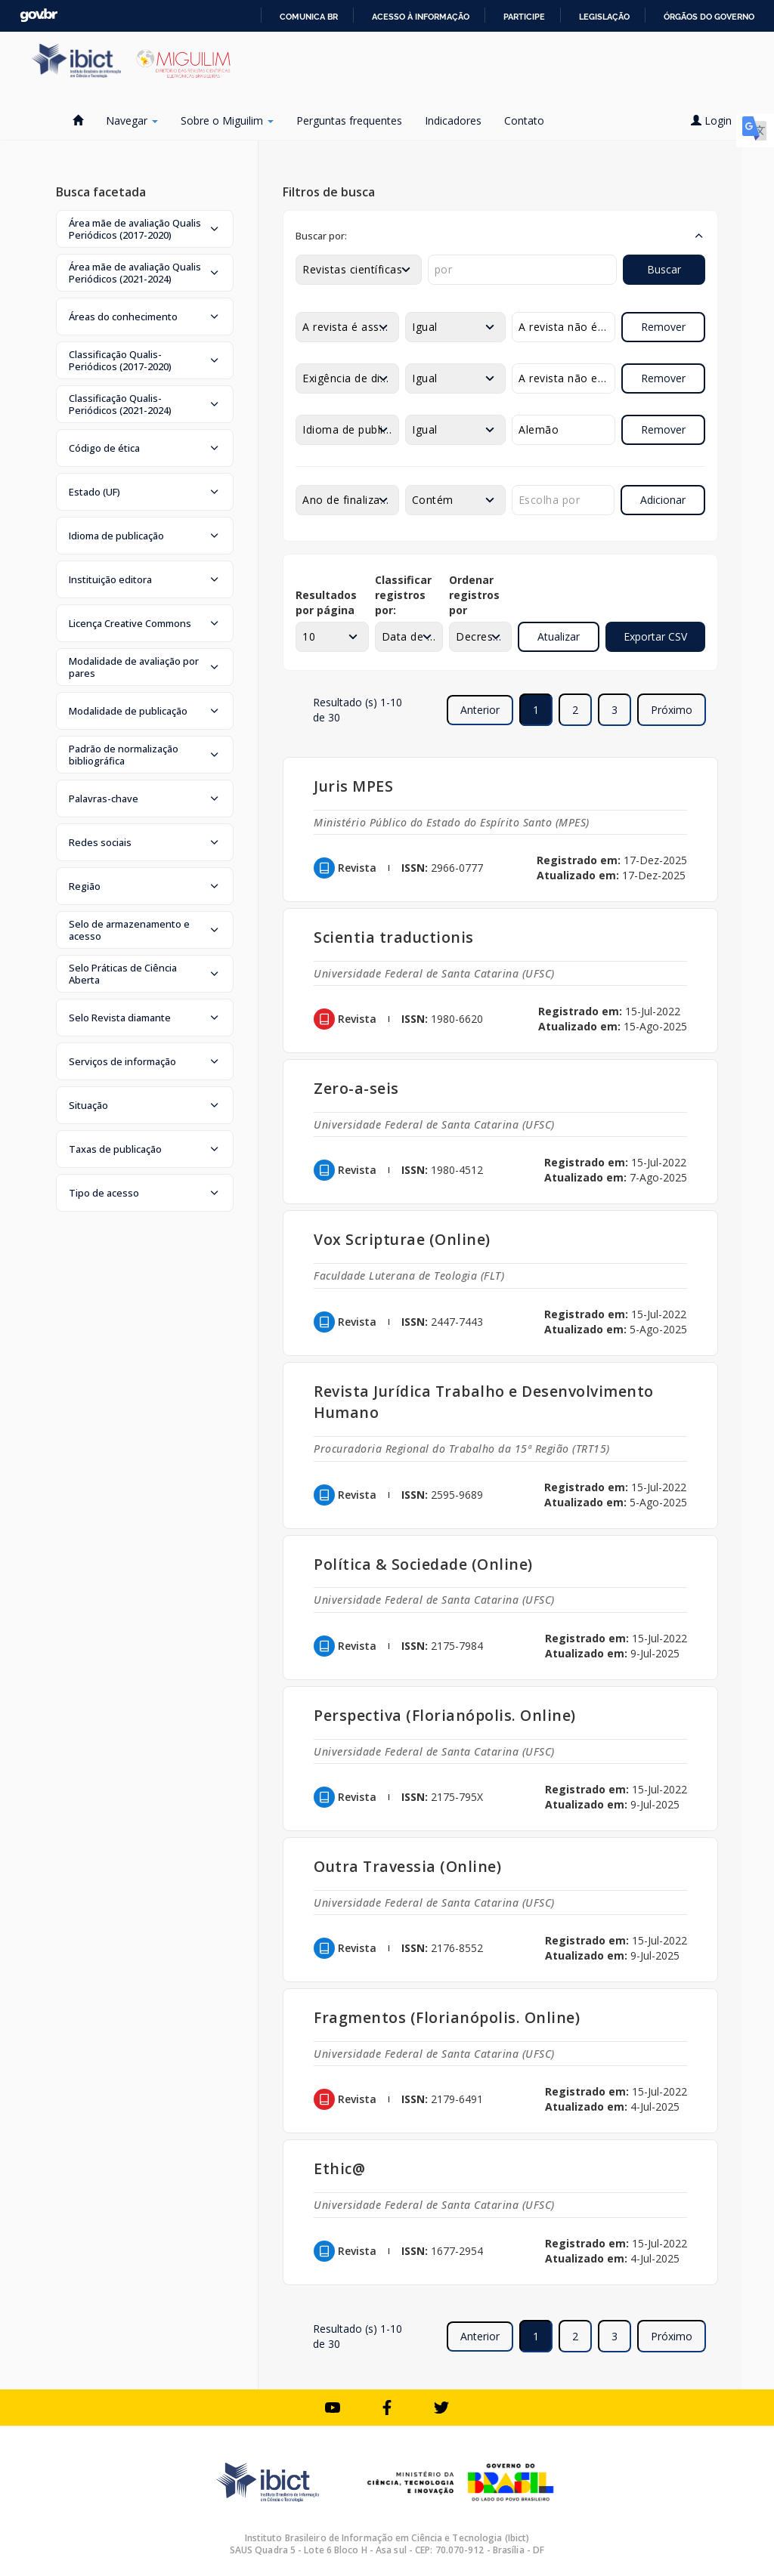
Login (716, 120)
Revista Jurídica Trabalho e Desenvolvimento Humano (484, 1402)
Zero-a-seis (356, 1088)
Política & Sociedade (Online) (423, 1564)
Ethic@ (339, 2168)
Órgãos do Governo (709, 16)
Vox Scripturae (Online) (402, 1239)
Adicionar (663, 500)
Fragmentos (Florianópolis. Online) (447, 2017)
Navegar (132, 120)
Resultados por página (326, 602)
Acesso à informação (420, 16)
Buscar (664, 269)
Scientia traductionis (394, 937)
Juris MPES (353, 786)
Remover (663, 327)
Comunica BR (309, 16)
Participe (524, 16)
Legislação (604, 16)
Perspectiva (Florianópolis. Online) (445, 1715)
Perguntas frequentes (349, 120)
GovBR (38, 15)
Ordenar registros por (474, 595)
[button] (145, 229)
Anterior (480, 710)
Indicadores (453, 120)
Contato (524, 120)
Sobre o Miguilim (227, 120)
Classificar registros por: (403, 595)
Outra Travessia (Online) (407, 1866)
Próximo (671, 710)
